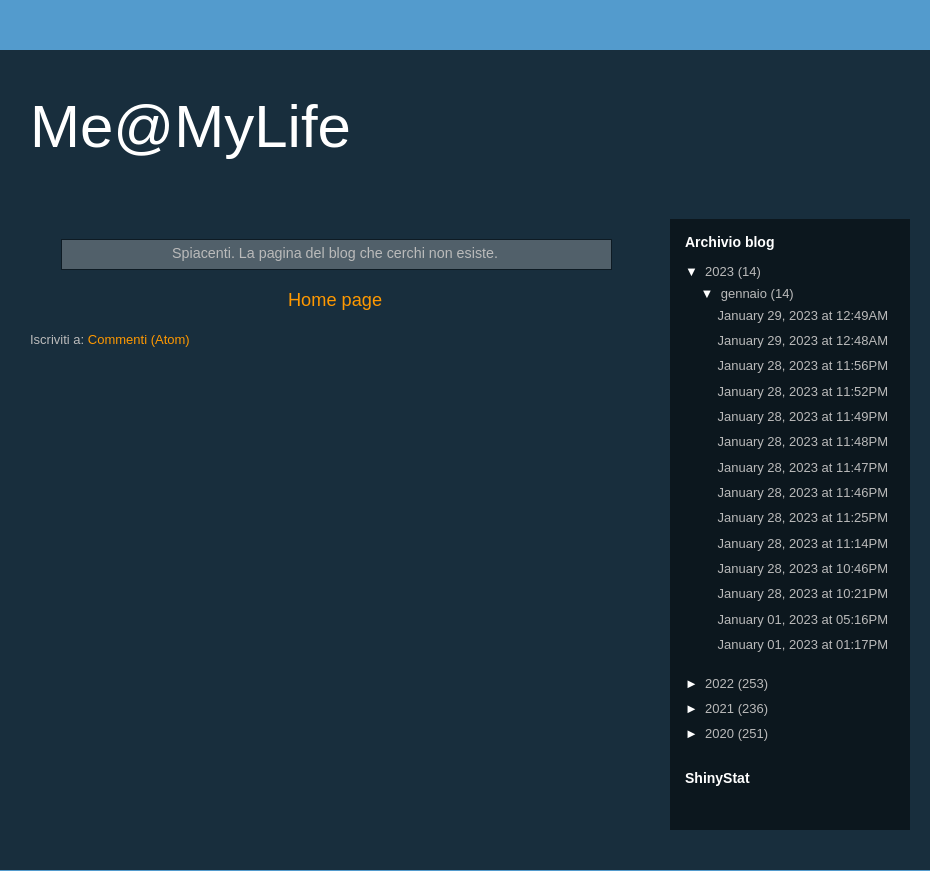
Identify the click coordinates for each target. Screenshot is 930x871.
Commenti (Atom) (139, 339)
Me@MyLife (190, 126)
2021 (721, 708)
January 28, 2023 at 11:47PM (802, 467)
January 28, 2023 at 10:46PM (802, 568)
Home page (335, 300)
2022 (721, 683)
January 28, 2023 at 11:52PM (802, 391)
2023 (721, 271)
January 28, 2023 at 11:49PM (802, 416)
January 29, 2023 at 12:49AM (802, 315)
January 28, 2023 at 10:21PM (802, 593)
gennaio (746, 293)
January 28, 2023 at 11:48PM (802, 441)
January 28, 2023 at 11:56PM (802, 365)
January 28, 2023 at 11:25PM (802, 517)
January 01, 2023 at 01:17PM (802, 644)
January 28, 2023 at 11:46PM (802, 492)
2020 (721, 733)
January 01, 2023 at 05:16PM (802, 619)
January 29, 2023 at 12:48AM (802, 340)
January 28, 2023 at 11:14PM (802, 543)
